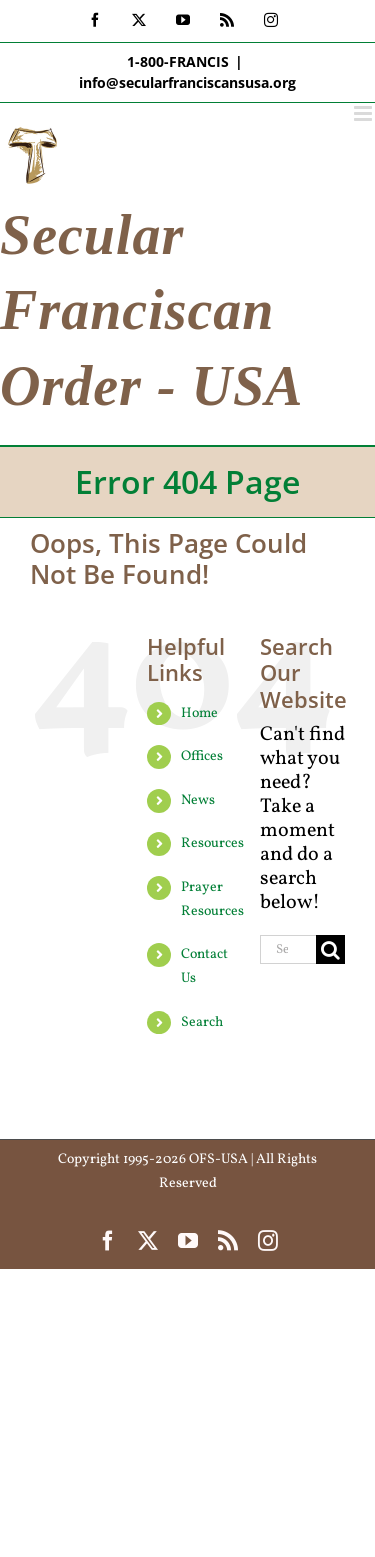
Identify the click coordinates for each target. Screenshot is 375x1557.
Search (202, 1022)
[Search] (330, 949)
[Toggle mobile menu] (364, 113)
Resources (212, 843)
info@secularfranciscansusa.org (187, 82)
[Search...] (288, 949)
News (198, 800)
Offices (202, 756)
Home (199, 713)
